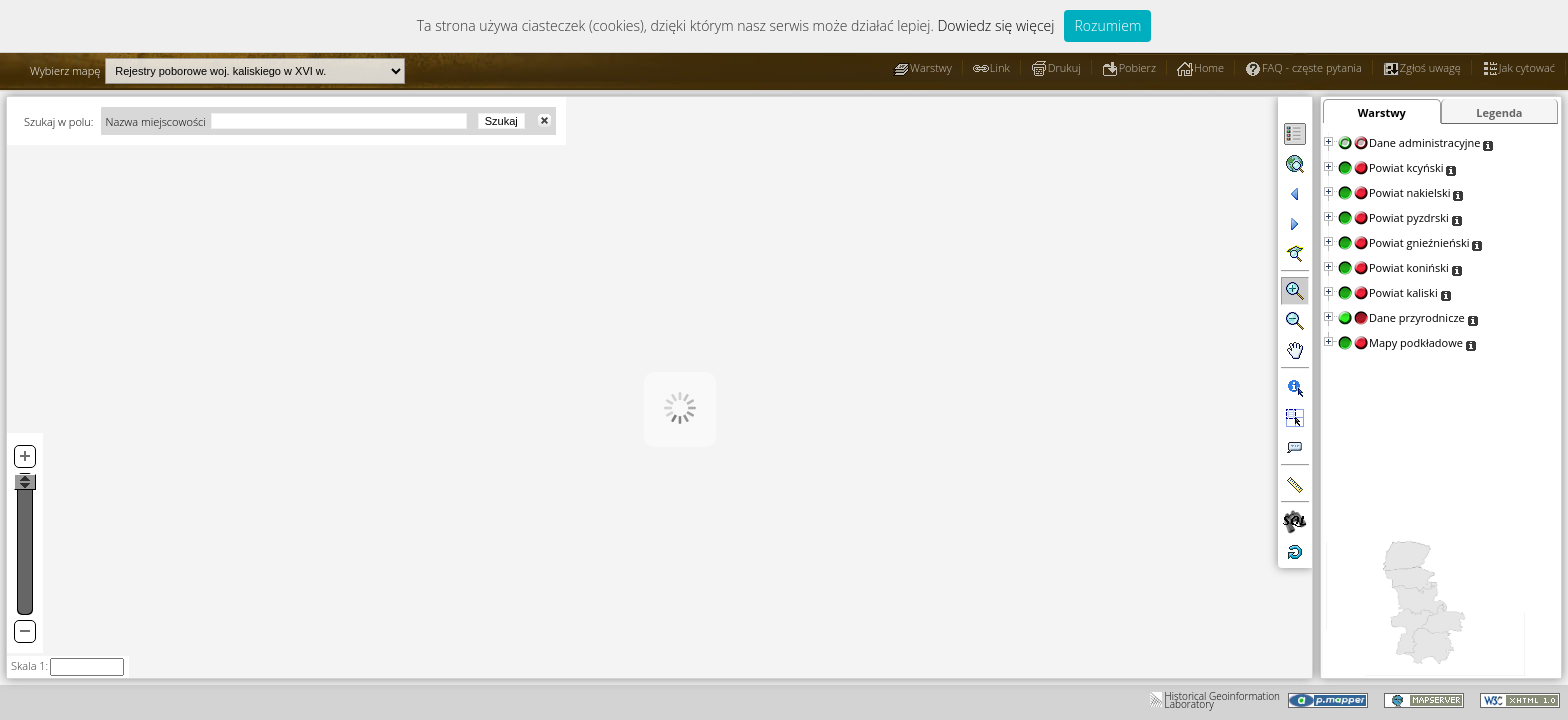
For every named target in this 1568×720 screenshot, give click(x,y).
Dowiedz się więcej (995, 25)
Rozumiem (1107, 25)
